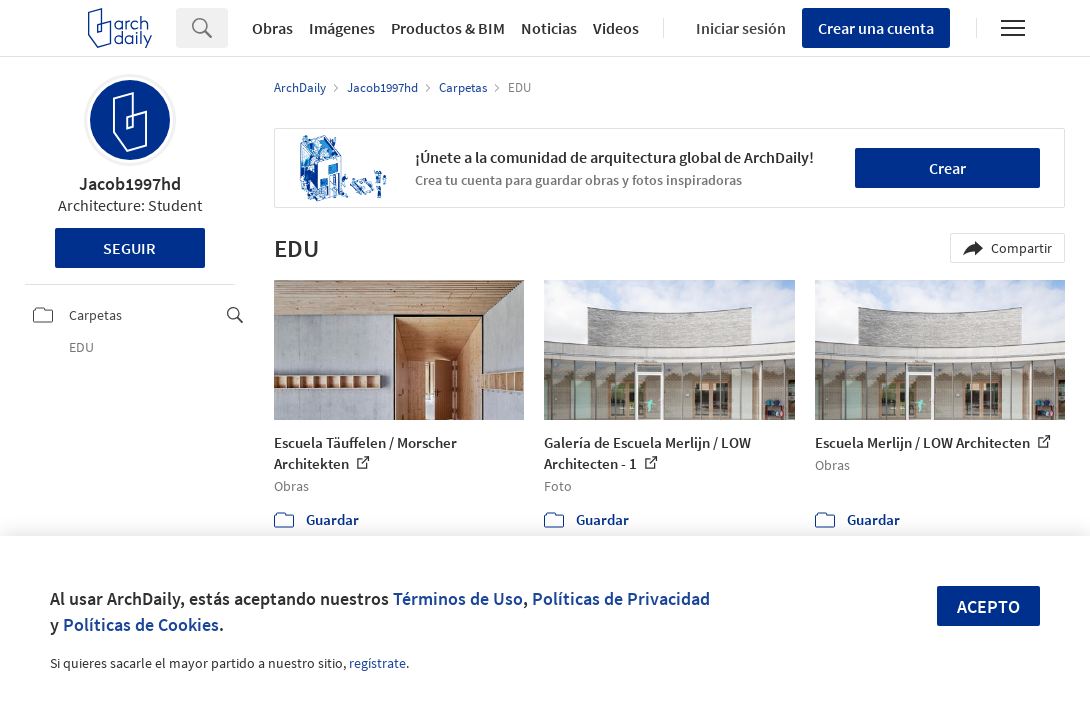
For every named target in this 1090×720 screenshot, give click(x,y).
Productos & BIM (448, 28)
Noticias (549, 28)
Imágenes (342, 28)
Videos (616, 28)
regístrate (377, 663)
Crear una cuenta (876, 28)
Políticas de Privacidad (621, 598)
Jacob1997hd (130, 183)
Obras (272, 28)
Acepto (988, 606)
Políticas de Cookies (141, 624)
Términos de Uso (458, 598)
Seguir (129, 248)
